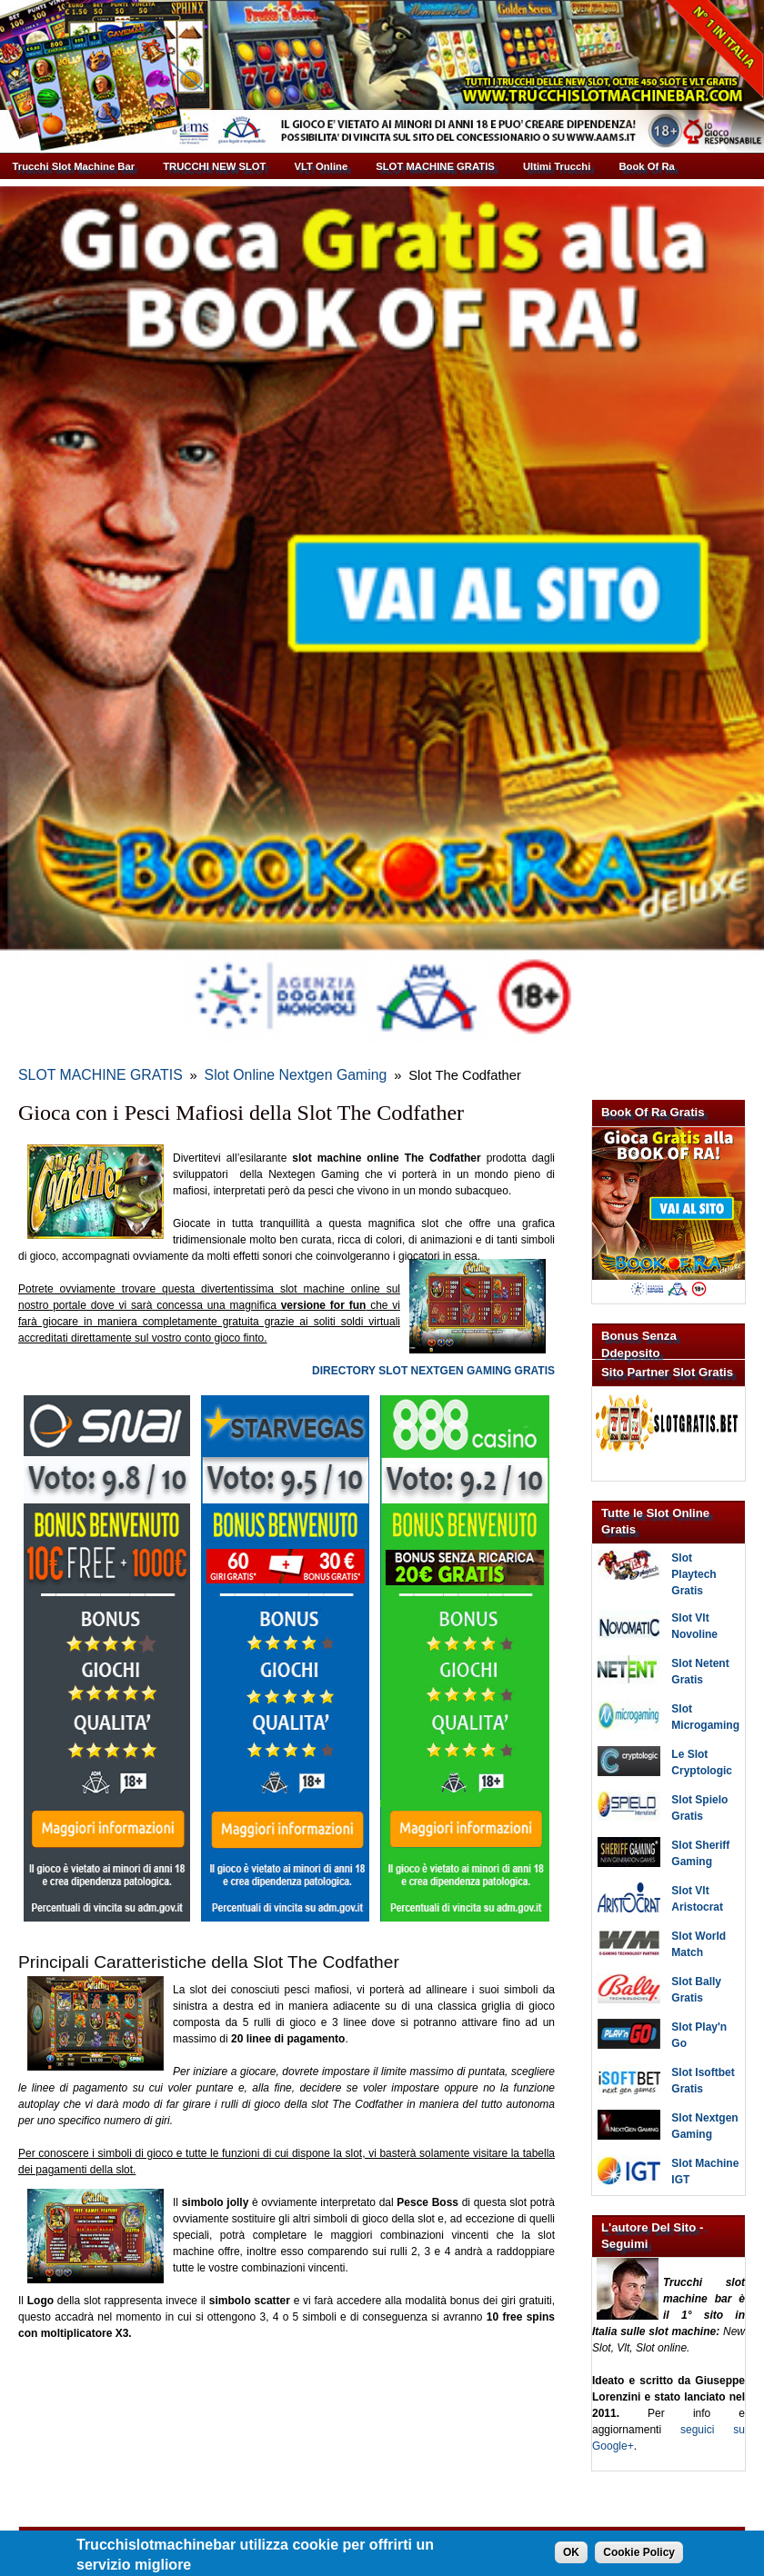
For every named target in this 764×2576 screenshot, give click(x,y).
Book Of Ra (646, 166)
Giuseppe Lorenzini (400, 2526)
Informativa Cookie (502, 2526)
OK (571, 2554)
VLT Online (321, 166)
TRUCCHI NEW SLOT (214, 166)
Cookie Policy (639, 2554)
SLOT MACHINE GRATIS (435, 166)
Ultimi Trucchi (557, 166)
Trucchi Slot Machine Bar (74, 166)
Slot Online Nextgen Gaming (241, 1068)
